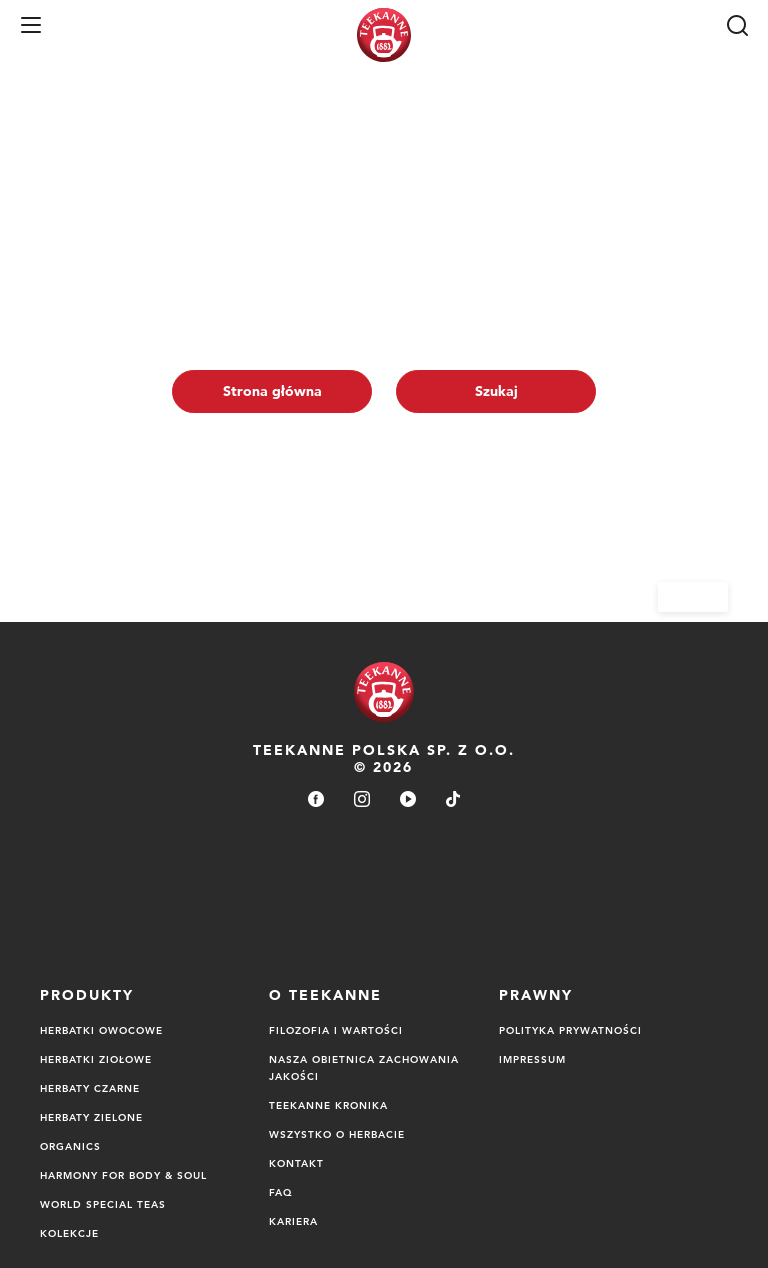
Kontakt (296, 1163)
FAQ (281, 1192)
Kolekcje (69, 1233)
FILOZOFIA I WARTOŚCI (336, 1030)
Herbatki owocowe (101, 1030)
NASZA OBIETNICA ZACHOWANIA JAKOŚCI (364, 1067)
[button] (31, 25)
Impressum (532, 1059)
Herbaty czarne (90, 1088)
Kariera (293, 1221)
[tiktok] (453, 800)
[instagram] (362, 800)
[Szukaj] (737, 25)
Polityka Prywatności (570, 1030)
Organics (70, 1146)
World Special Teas (103, 1204)
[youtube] (408, 800)
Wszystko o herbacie (337, 1134)
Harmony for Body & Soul (123, 1175)
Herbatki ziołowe (96, 1059)
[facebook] (316, 800)
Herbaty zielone (91, 1117)
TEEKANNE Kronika (328, 1105)
